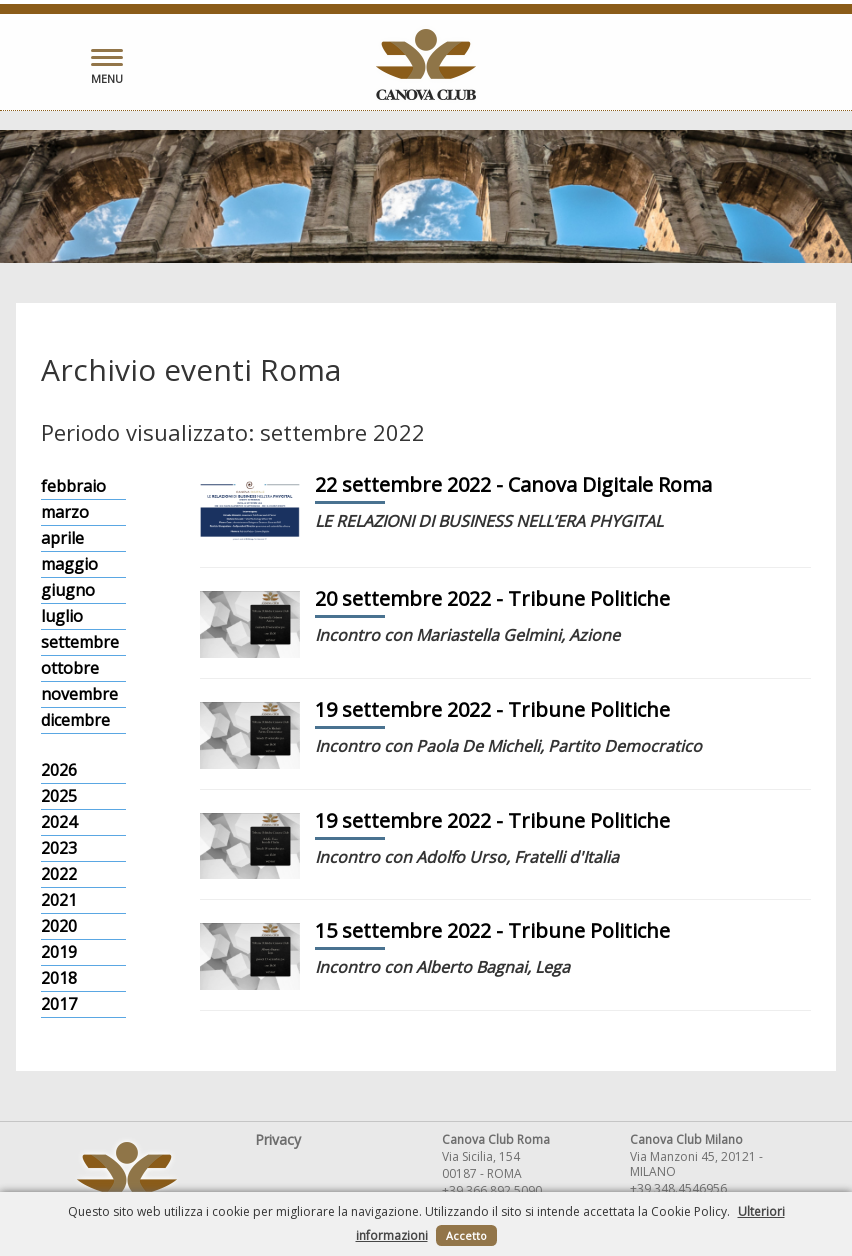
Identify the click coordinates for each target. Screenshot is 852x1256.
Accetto (466, 1235)
